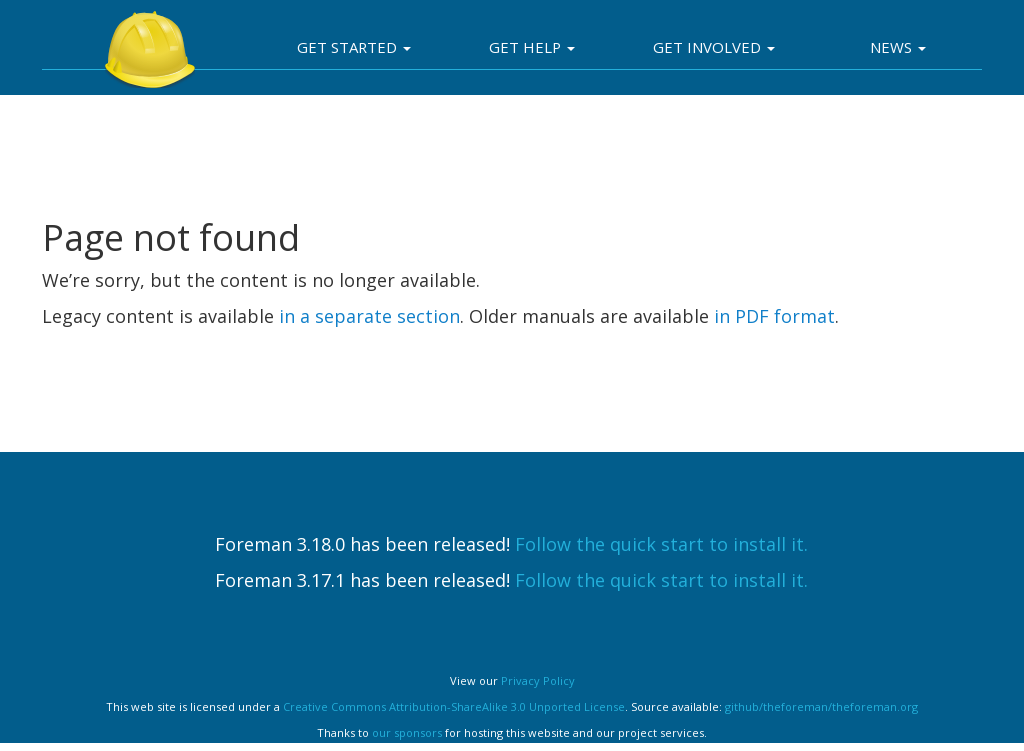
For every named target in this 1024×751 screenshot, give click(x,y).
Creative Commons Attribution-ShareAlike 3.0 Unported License (454, 706)
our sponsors (407, 732)
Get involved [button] (714, 47)
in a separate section (369, 316)
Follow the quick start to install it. (661, 544)
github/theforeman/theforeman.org (821, 706)
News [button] (898, 47)
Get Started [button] (354, 47)
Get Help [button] (532, 47)
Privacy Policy (538, 680)
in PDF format (774, 316)
